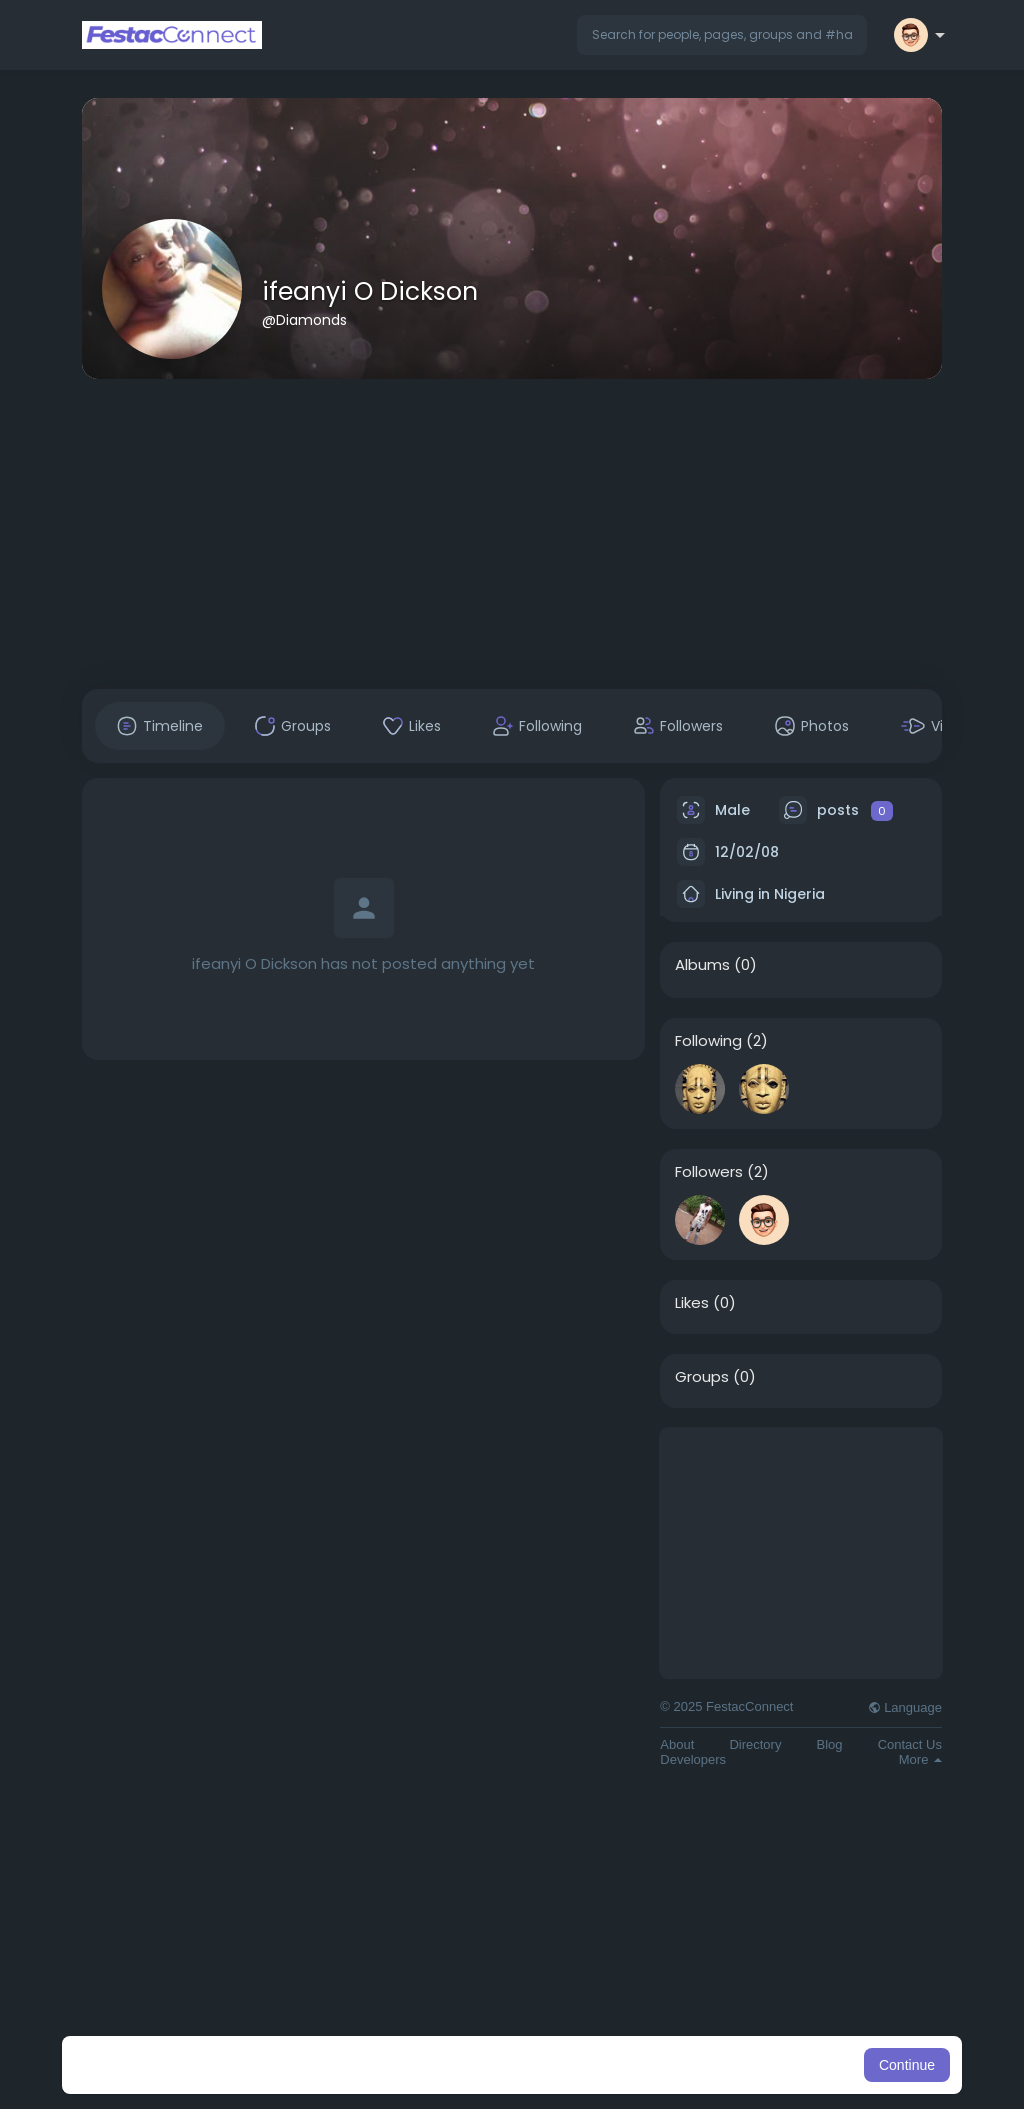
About (677, 1744)
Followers (709, 1172)
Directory (755, 1744)
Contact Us (910, 1744)
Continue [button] (907, 2065)
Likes (692, 1303)
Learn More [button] (614, 2065)
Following (708, 1041)
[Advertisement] (512, 534)
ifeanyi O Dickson (370, 291)
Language (905, 1707)
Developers (693, 1759)
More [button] (920, 1759)
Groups (702, 1377)
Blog (830, 1744)
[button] (722, 35)
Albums (702, 965)
